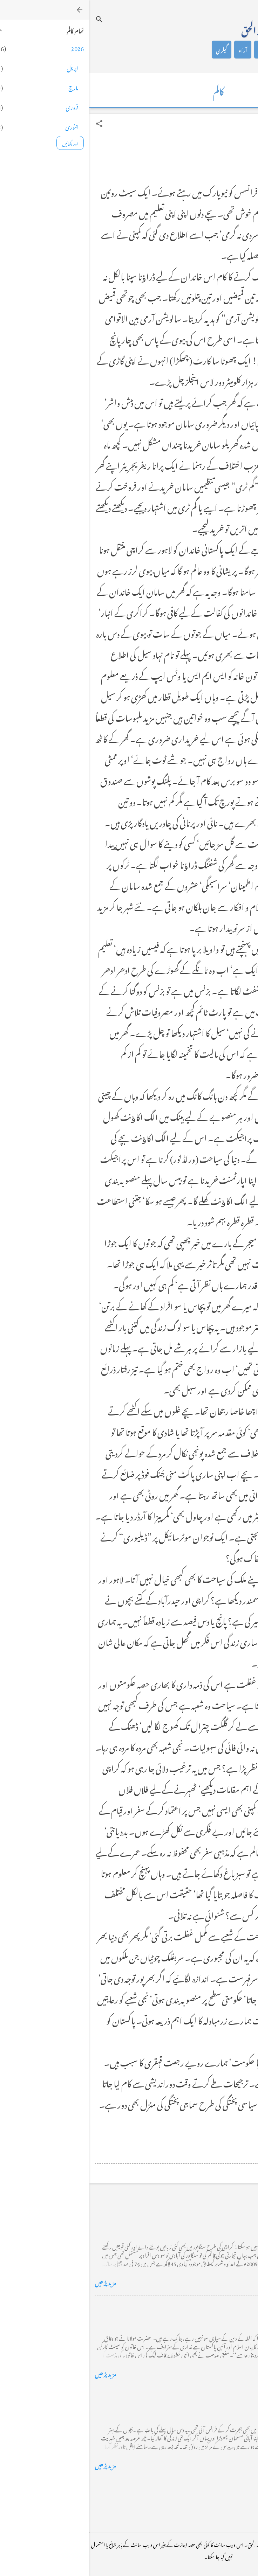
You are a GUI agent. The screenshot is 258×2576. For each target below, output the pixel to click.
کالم (198, 49)
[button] (10, 123)
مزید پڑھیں (16, 2281)
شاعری (176, 49)
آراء (153, 49)
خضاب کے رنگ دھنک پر (221, 2307)
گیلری (132, 49)
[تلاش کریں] (10, 19)
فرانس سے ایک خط (228, 2398)
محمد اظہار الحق (176, 28)
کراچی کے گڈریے (229, 2215)
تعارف (219, 49)
